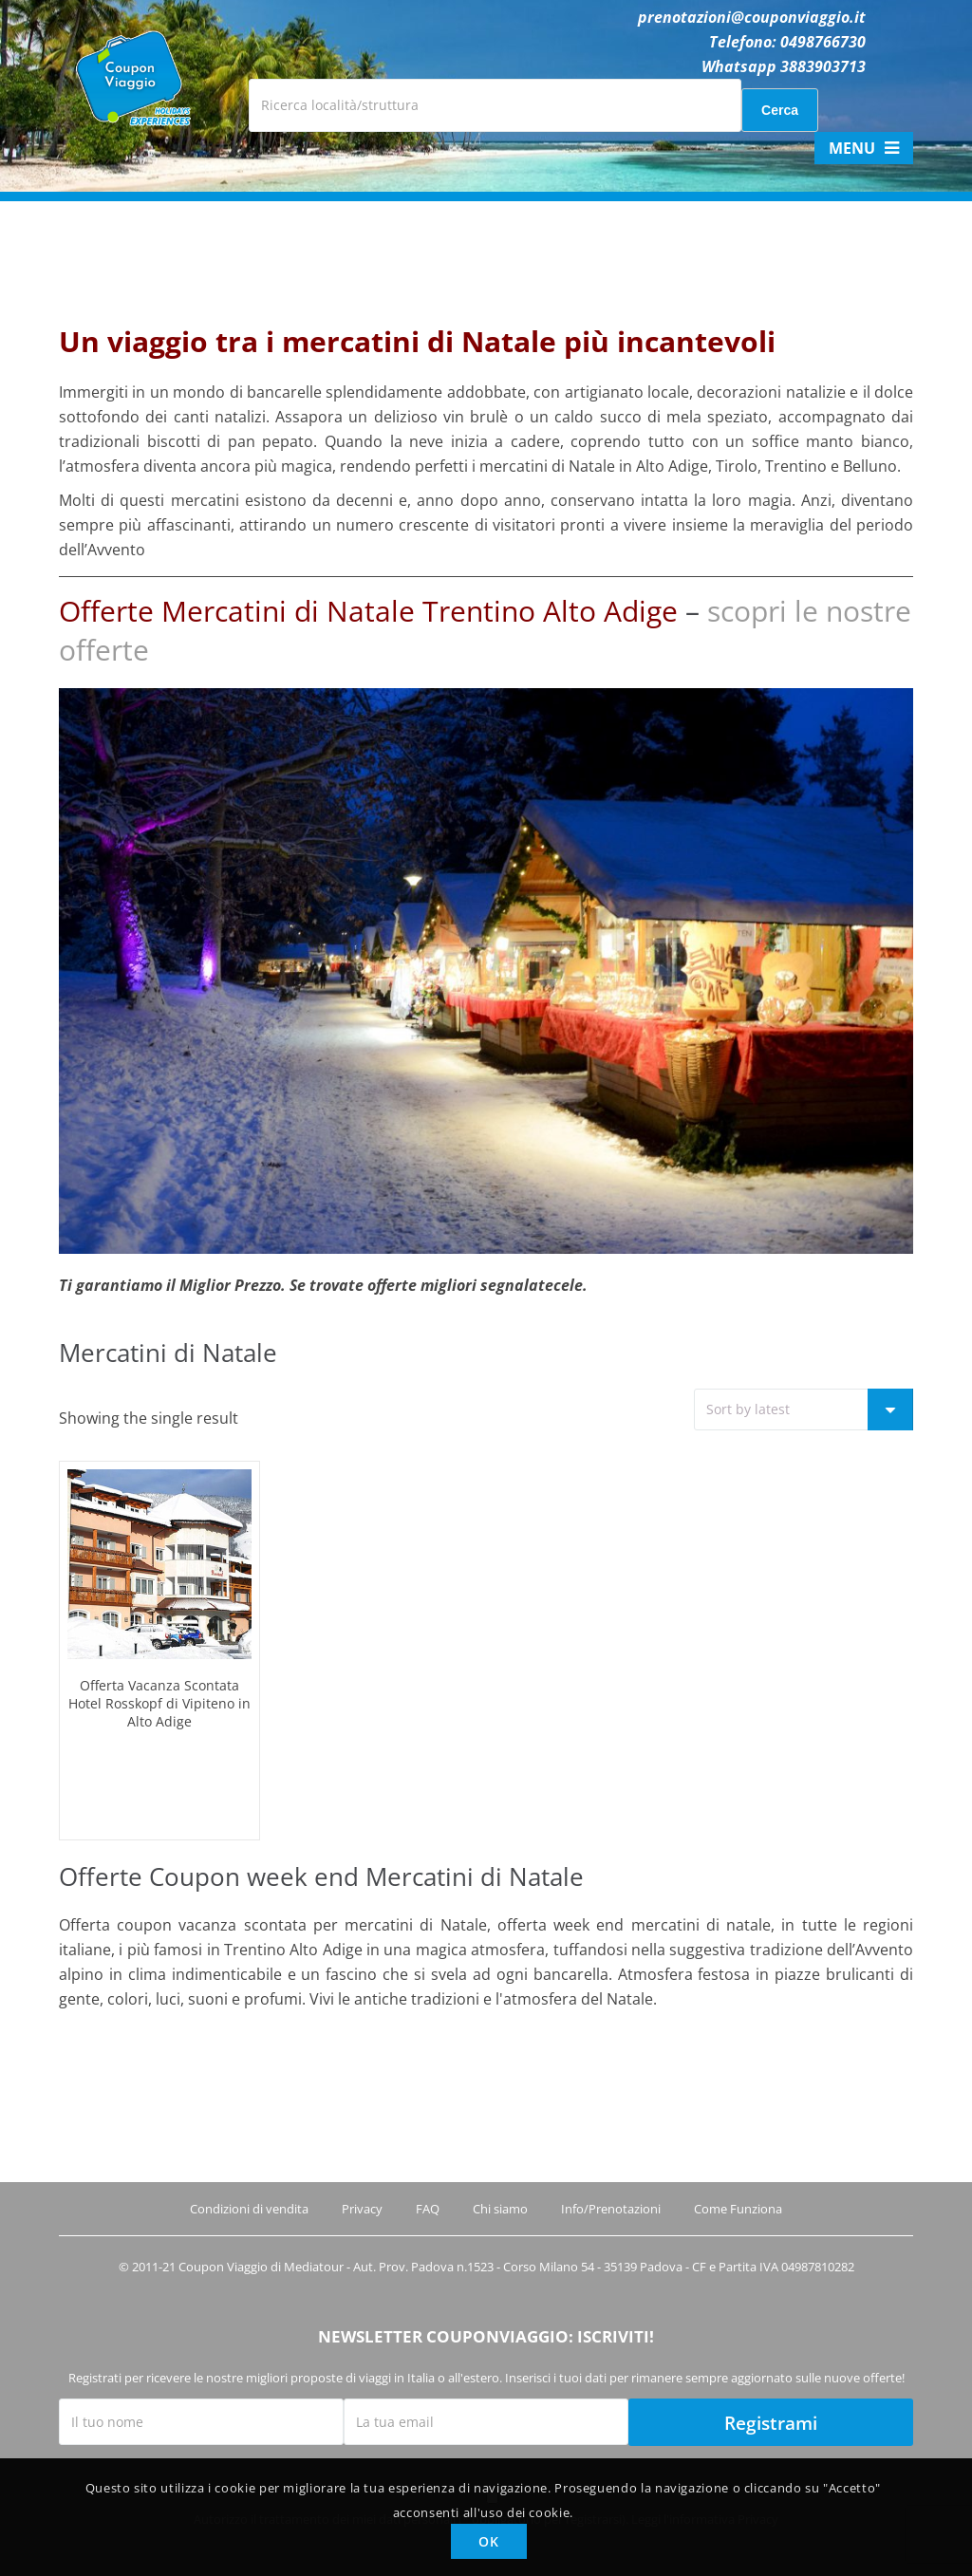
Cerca (779, 110)
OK (488, 2541)
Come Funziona (738, 2208)
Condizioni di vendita (249, 2208)
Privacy (362, 2208)
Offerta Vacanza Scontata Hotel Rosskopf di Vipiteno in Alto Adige (159, 1703)
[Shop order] (803, 1409)
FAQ (427, 2208)
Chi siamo (500, 2208)
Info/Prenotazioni (611, 2208)
